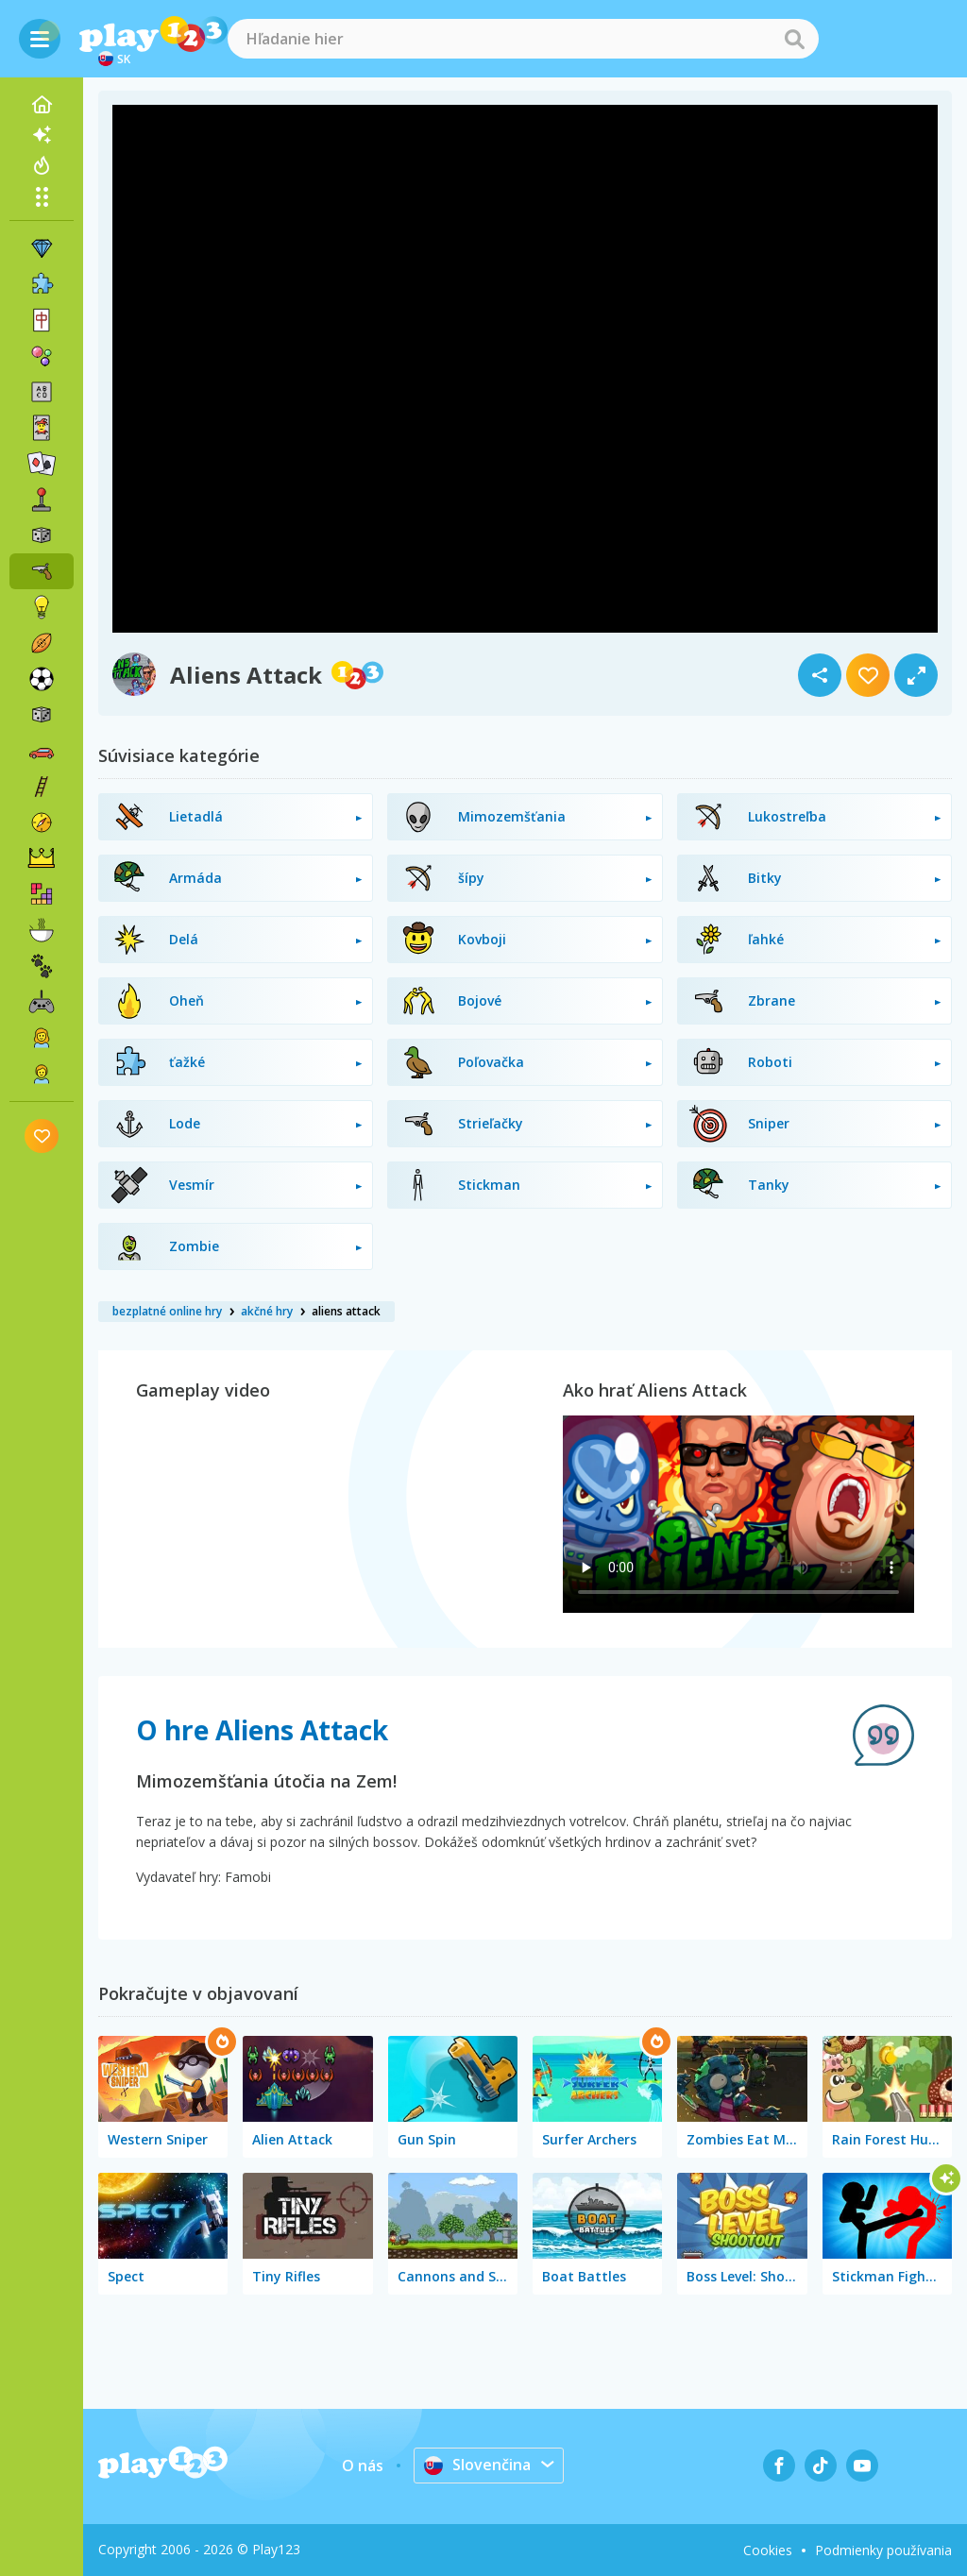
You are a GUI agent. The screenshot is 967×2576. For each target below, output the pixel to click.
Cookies (767, 2550)
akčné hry (267, 1311)
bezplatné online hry (167, 1311)
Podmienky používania (883, 2550)
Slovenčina (477, 2464)
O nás (362, 2465)
